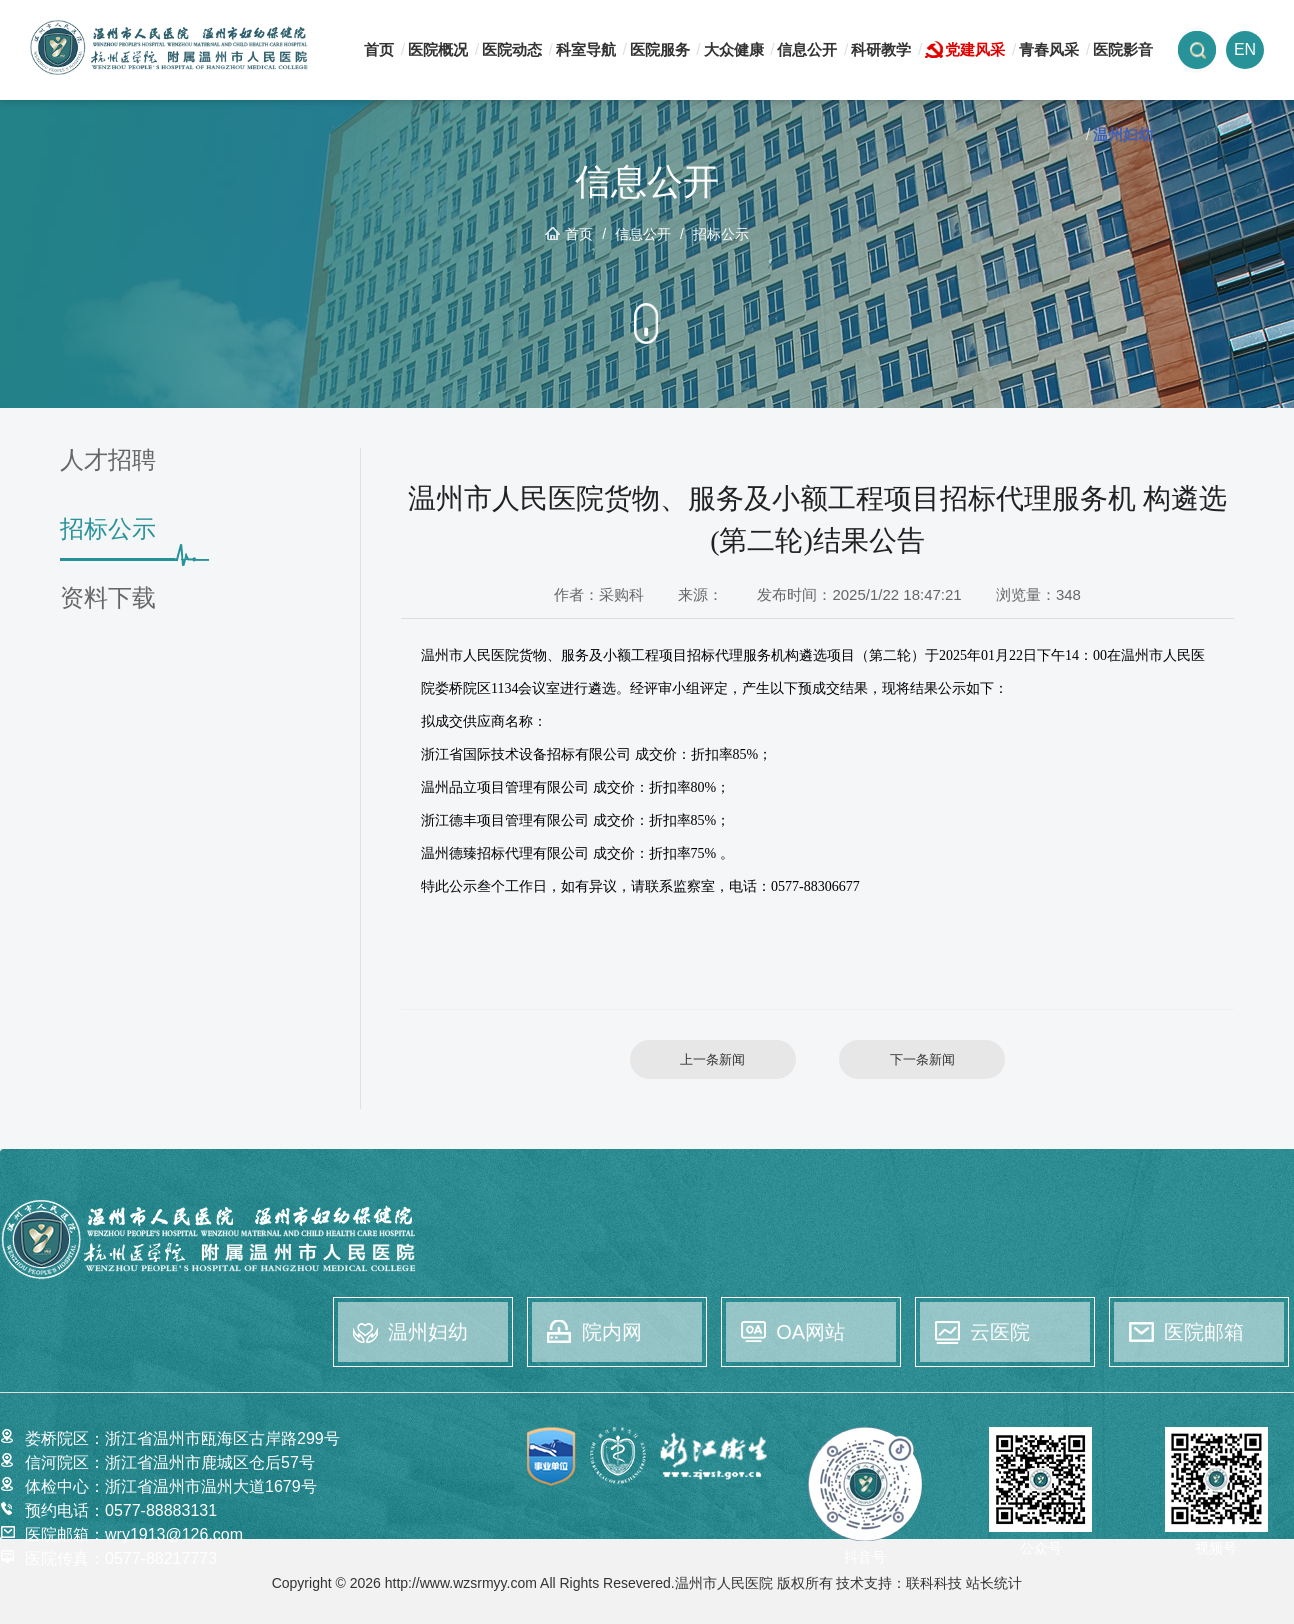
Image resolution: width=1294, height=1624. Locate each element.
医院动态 (512, 49)
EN (1245, 49)
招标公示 (721, 234)
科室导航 (586, 49)
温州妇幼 (1123, 134)
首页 (379, 49)
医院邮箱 (1204, 1332)
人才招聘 (108, 460)
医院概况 (438, 49)
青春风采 (1049, 49)
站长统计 (994, 1583)
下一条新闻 (922, 1059)
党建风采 (975, 49)
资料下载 (108, 598)
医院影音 (1123, 49)
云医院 (1000, 1332)
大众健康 (734, 49)
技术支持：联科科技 (899, 1583)
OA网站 (810, 1332)
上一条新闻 (712, 1059)
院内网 (612, 1332)
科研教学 (881, 49)
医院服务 (660, 49)
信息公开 (807, 49)
